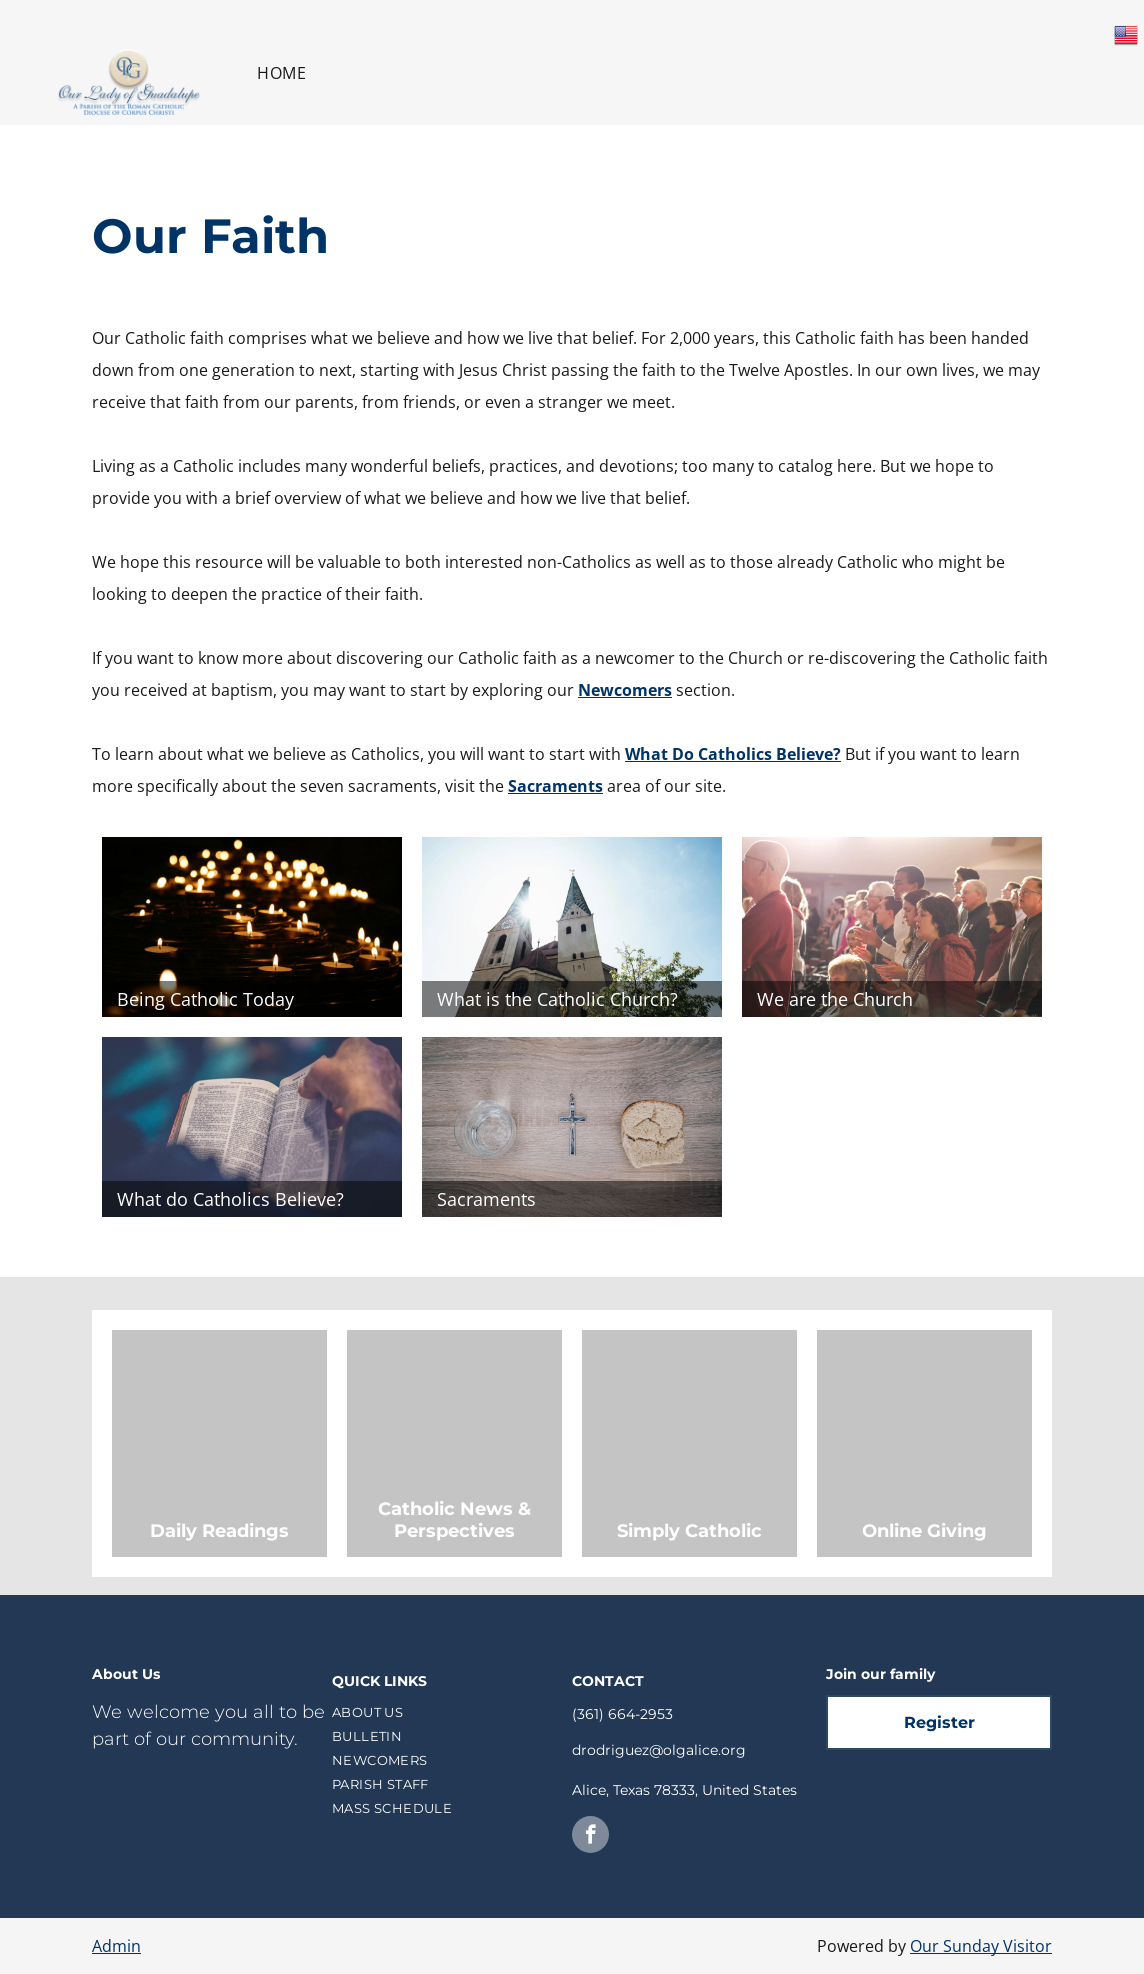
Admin (116, 1946)
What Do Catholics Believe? (733, 754)
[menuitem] (281, 73)
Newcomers (625, 690)
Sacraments (555, 786)
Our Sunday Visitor (981, 1946)
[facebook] (590, 1837)
